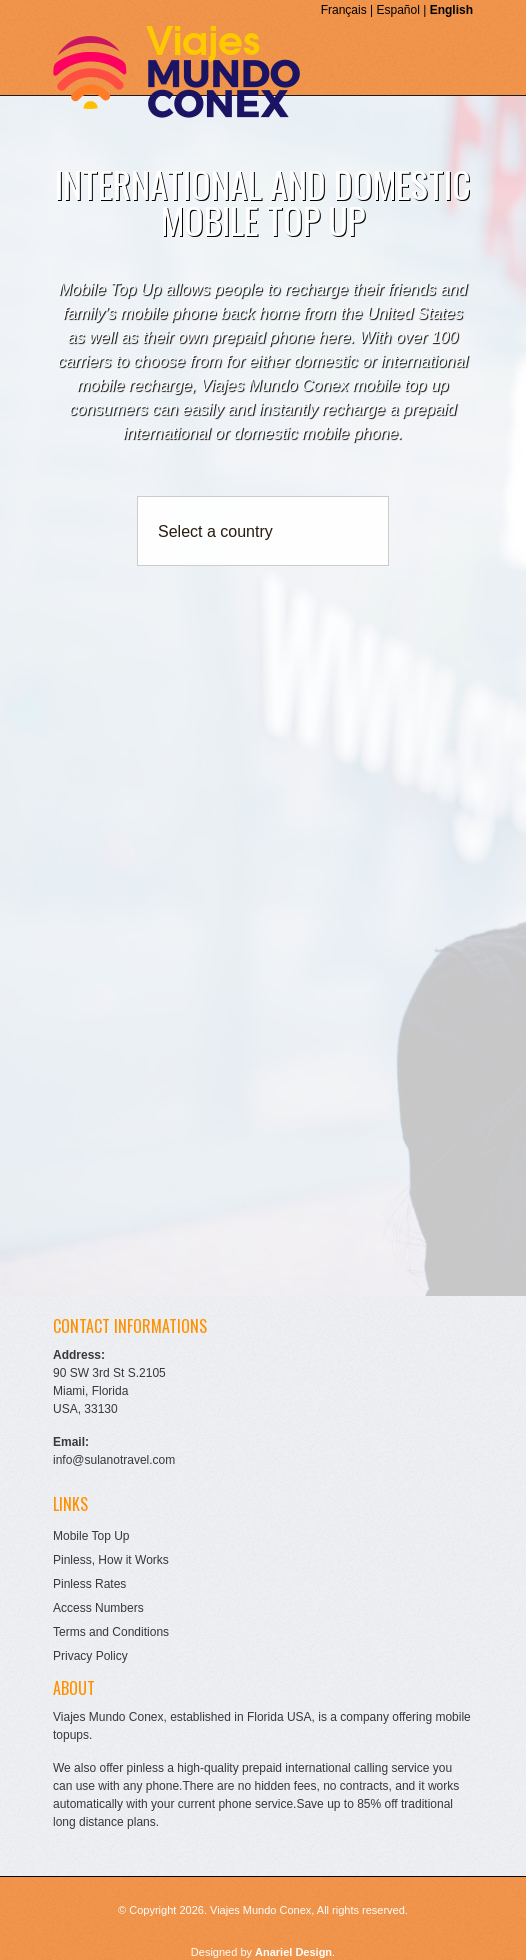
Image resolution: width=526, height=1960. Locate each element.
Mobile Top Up (91, 1536)
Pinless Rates (89, 1584)
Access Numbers (98, 1608)
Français (344, 10)
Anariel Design (293, 1952)
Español (397, 10)
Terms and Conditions (111, 1632)
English (451, 10)
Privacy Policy (90, 1656)
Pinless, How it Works (111, 1560)
